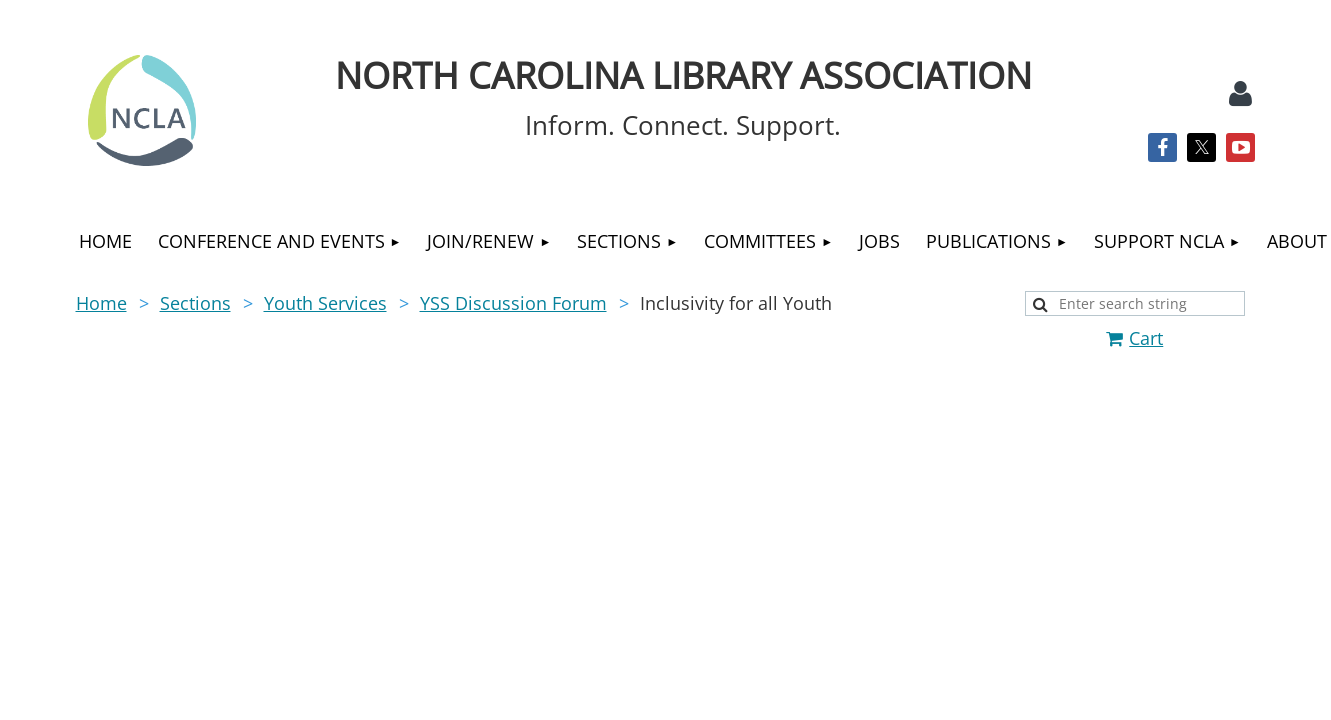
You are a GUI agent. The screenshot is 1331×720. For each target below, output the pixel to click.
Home (101, 303)
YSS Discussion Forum (513, 303)
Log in (1241, 94)
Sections (195, 303)
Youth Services (325, 303)
